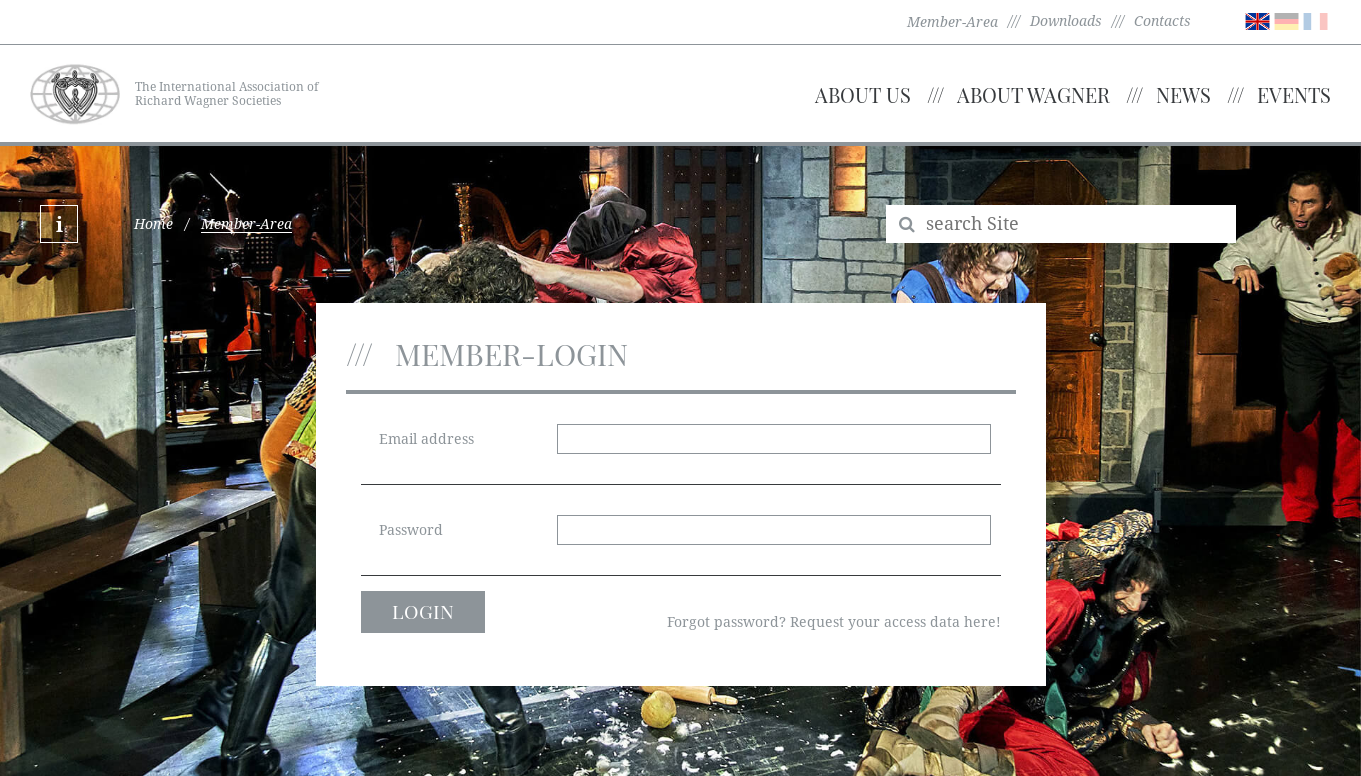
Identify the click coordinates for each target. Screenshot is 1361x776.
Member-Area (952, 22)
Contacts (1162, 21)
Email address (426, 439)
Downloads (1066, 21)
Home (153, 224)
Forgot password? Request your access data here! (834, 622)
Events (1294, 94)
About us (863, 94)
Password (411, 530)
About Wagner (1033, 94)
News (1183, 94)
